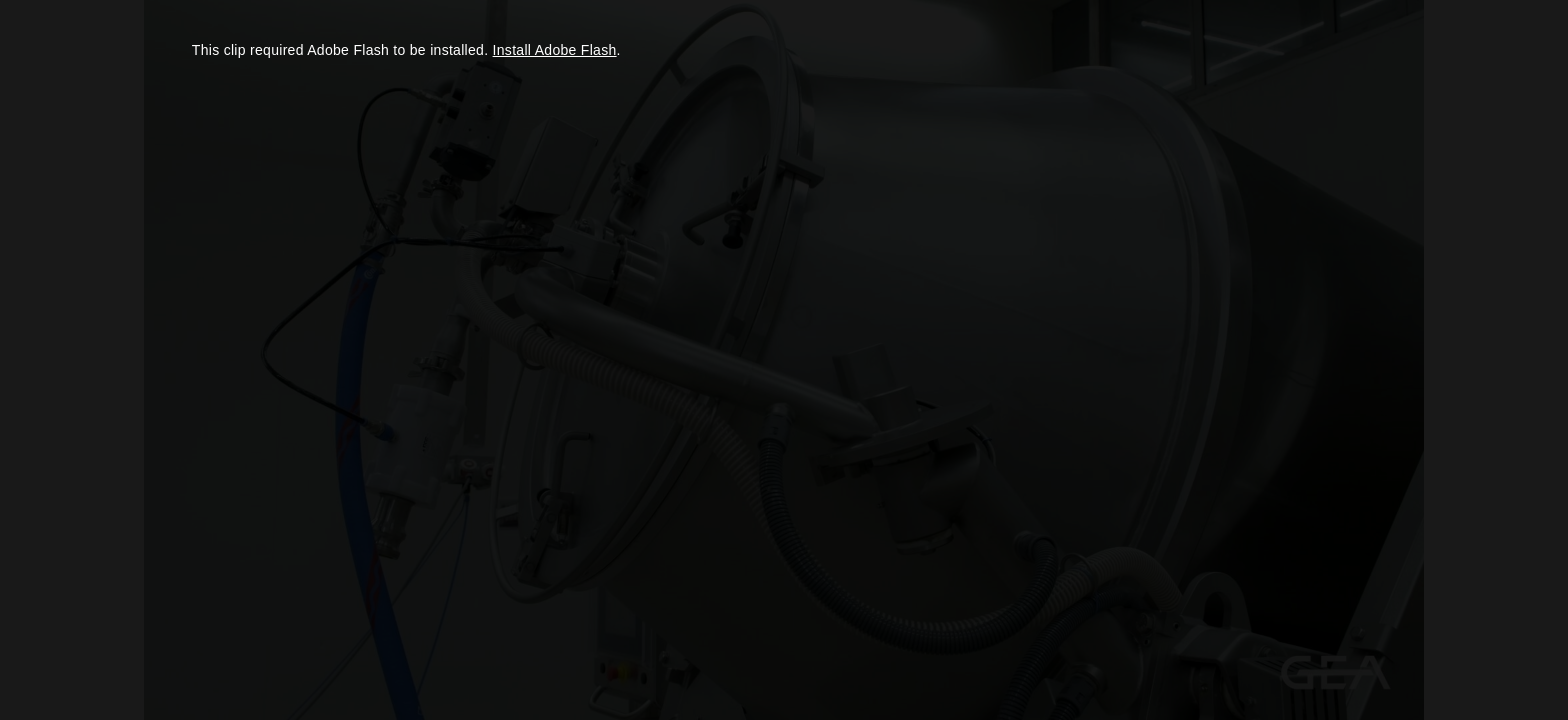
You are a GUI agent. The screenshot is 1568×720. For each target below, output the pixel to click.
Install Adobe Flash (555, 50)
